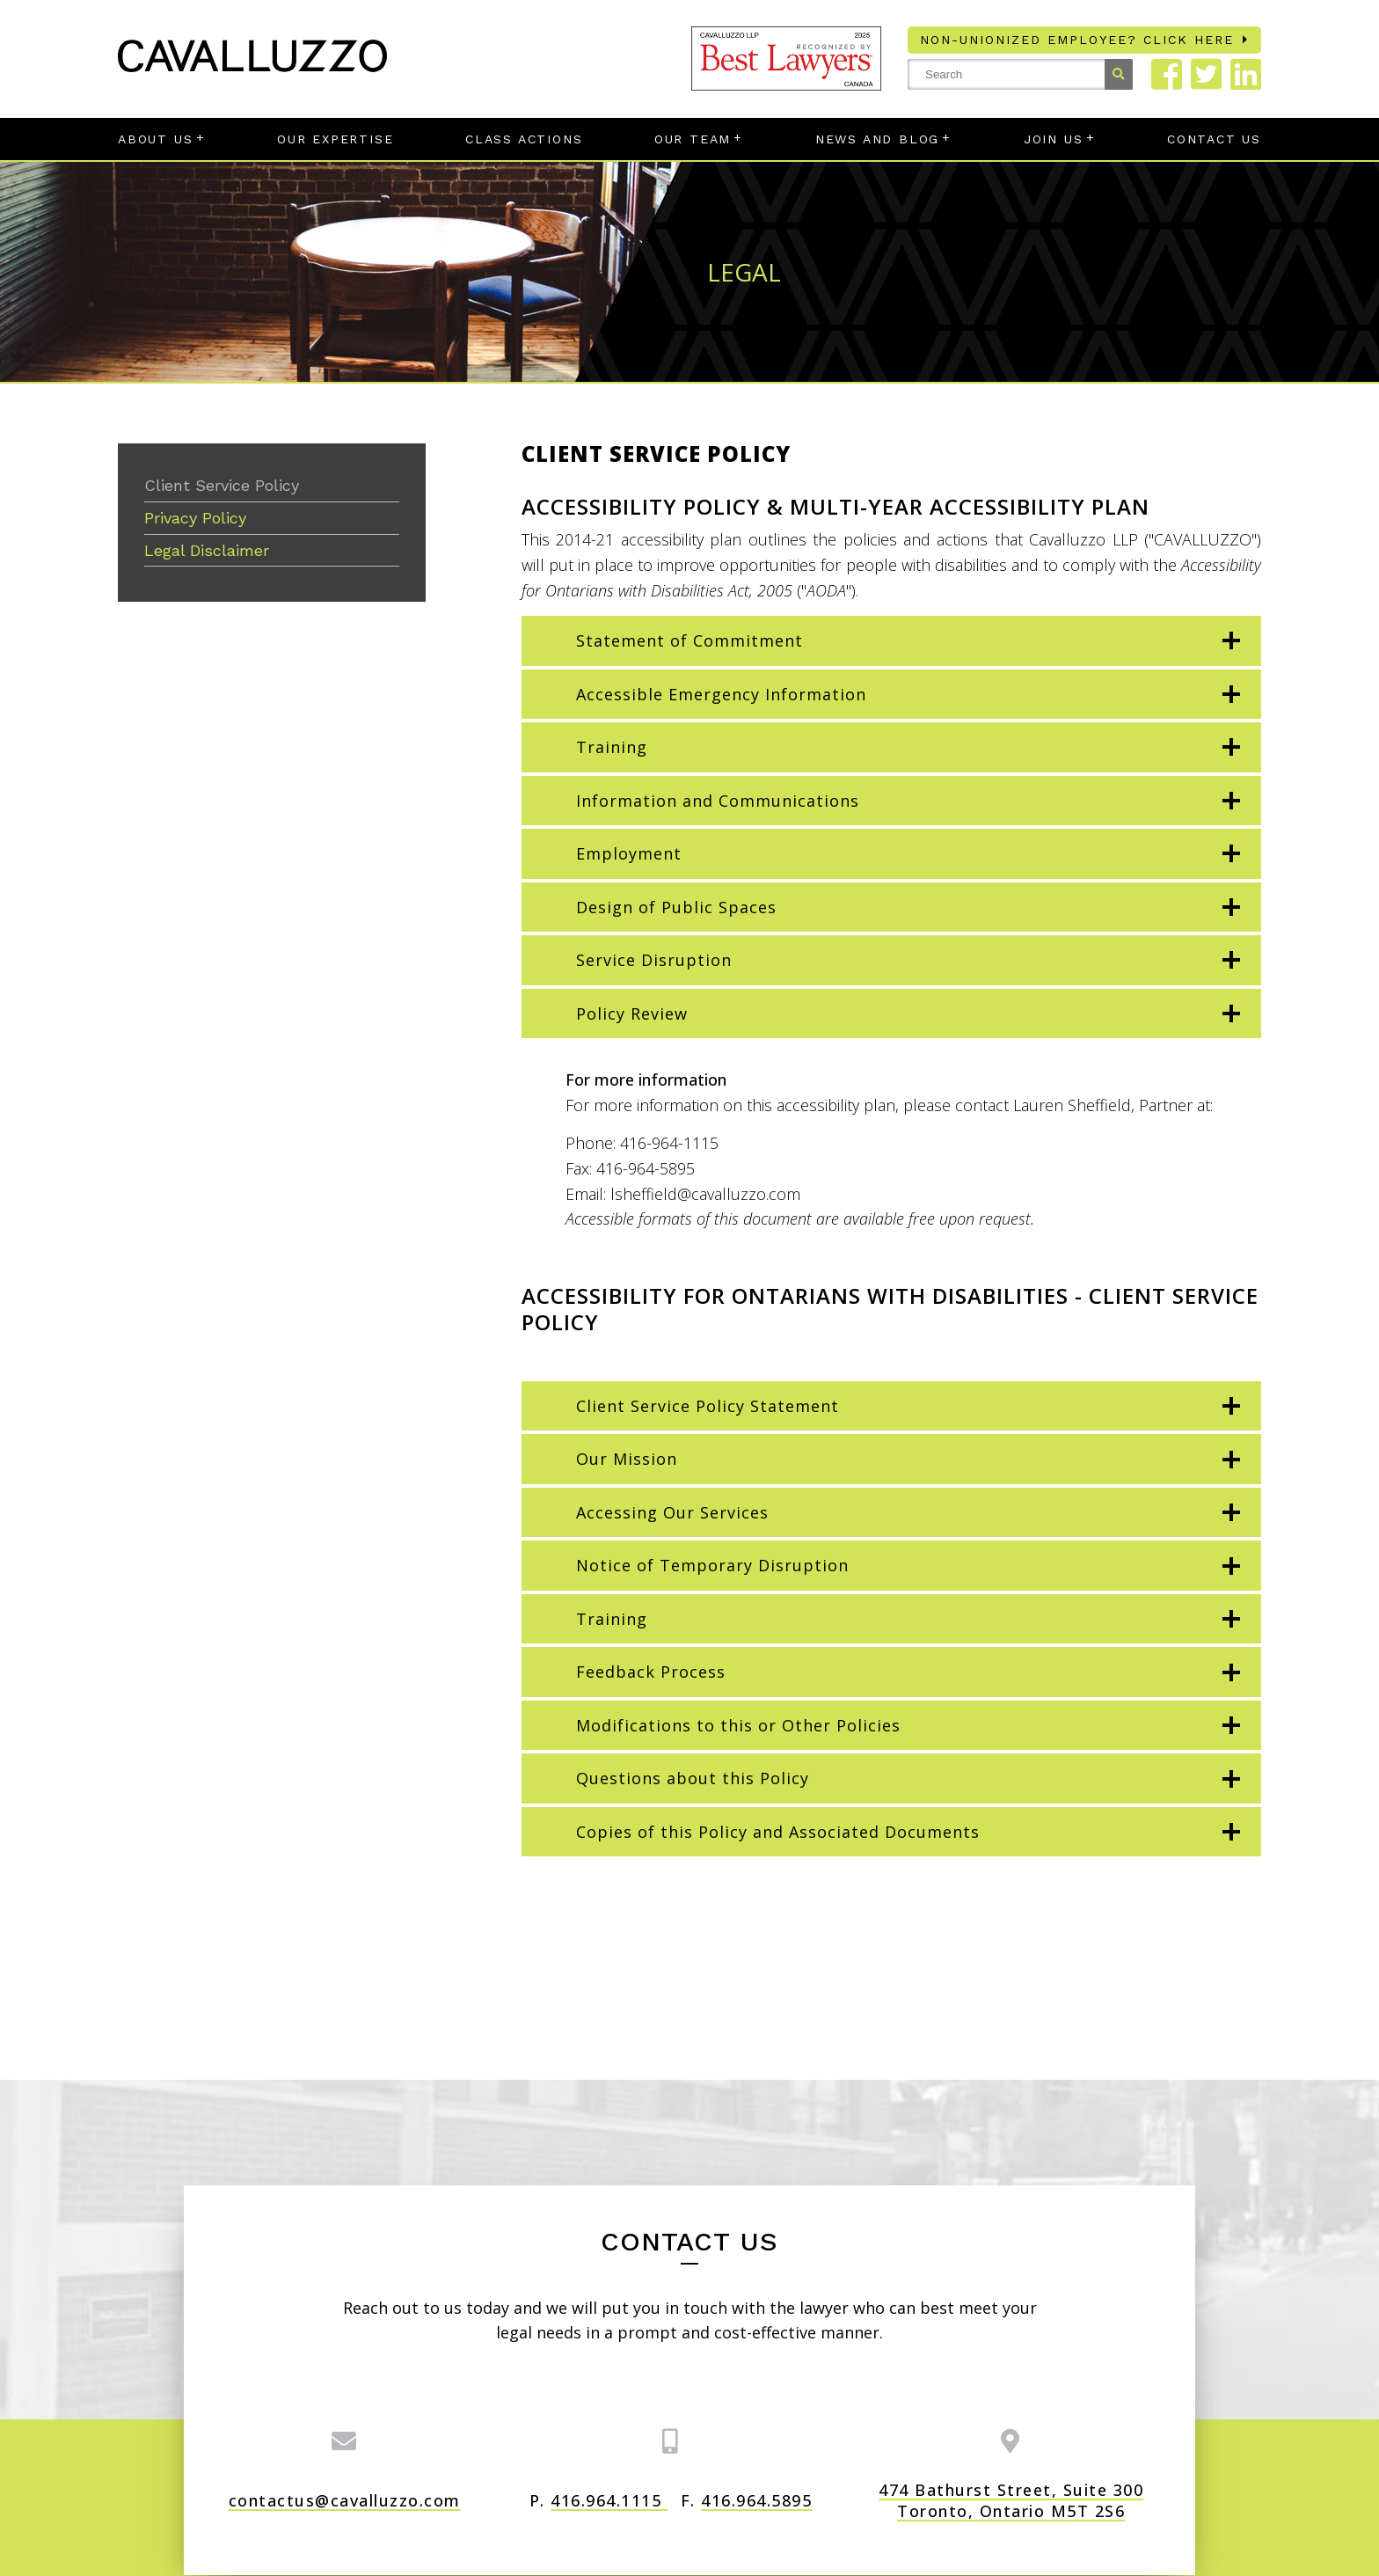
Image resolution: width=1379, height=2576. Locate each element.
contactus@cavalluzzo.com (345, 2500)
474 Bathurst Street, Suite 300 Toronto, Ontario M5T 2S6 (1011, 2500)
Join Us (1054, 139)
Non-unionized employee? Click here (1077, 40)
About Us (155, 139)
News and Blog (877, 139)
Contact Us (1214, 139)
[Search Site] (1020, 74)
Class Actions (523, 139)
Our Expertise (335, 139)
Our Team (692, 139)
